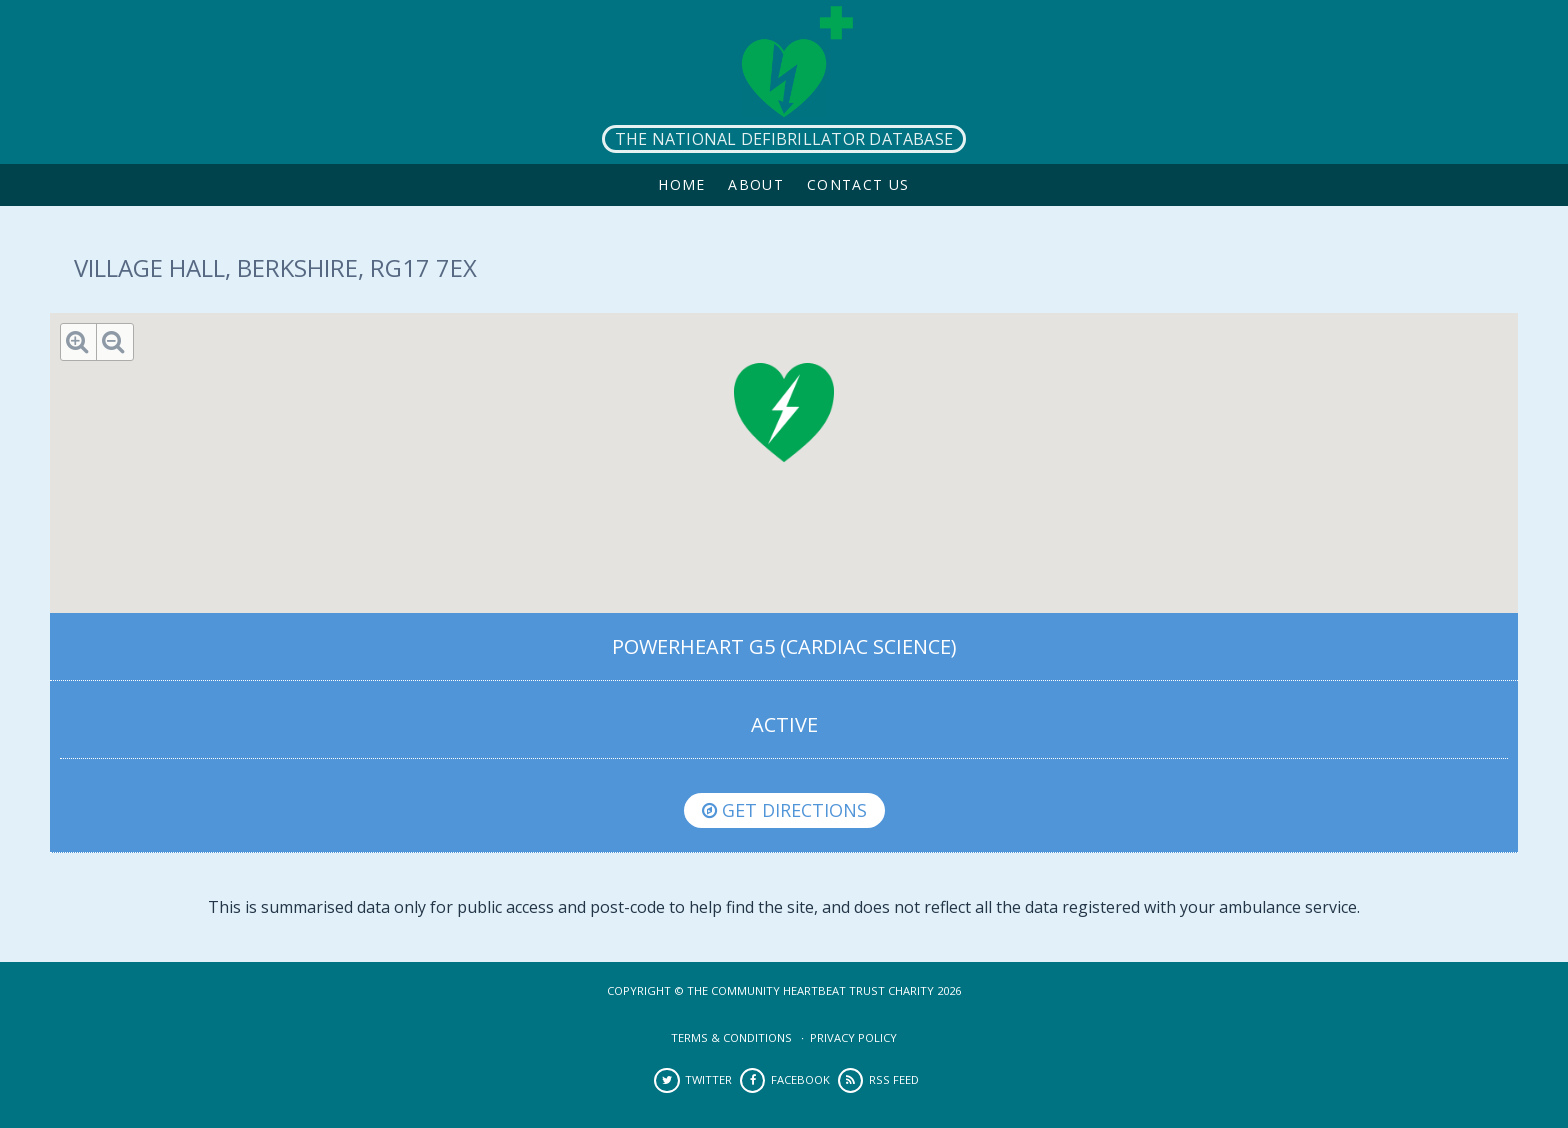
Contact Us (858, 184)
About (756, 184)
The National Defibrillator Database (784, 139)
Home (682, 184)
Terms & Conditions (731, 1037)
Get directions (784, 810)
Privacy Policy (853, 1037)
